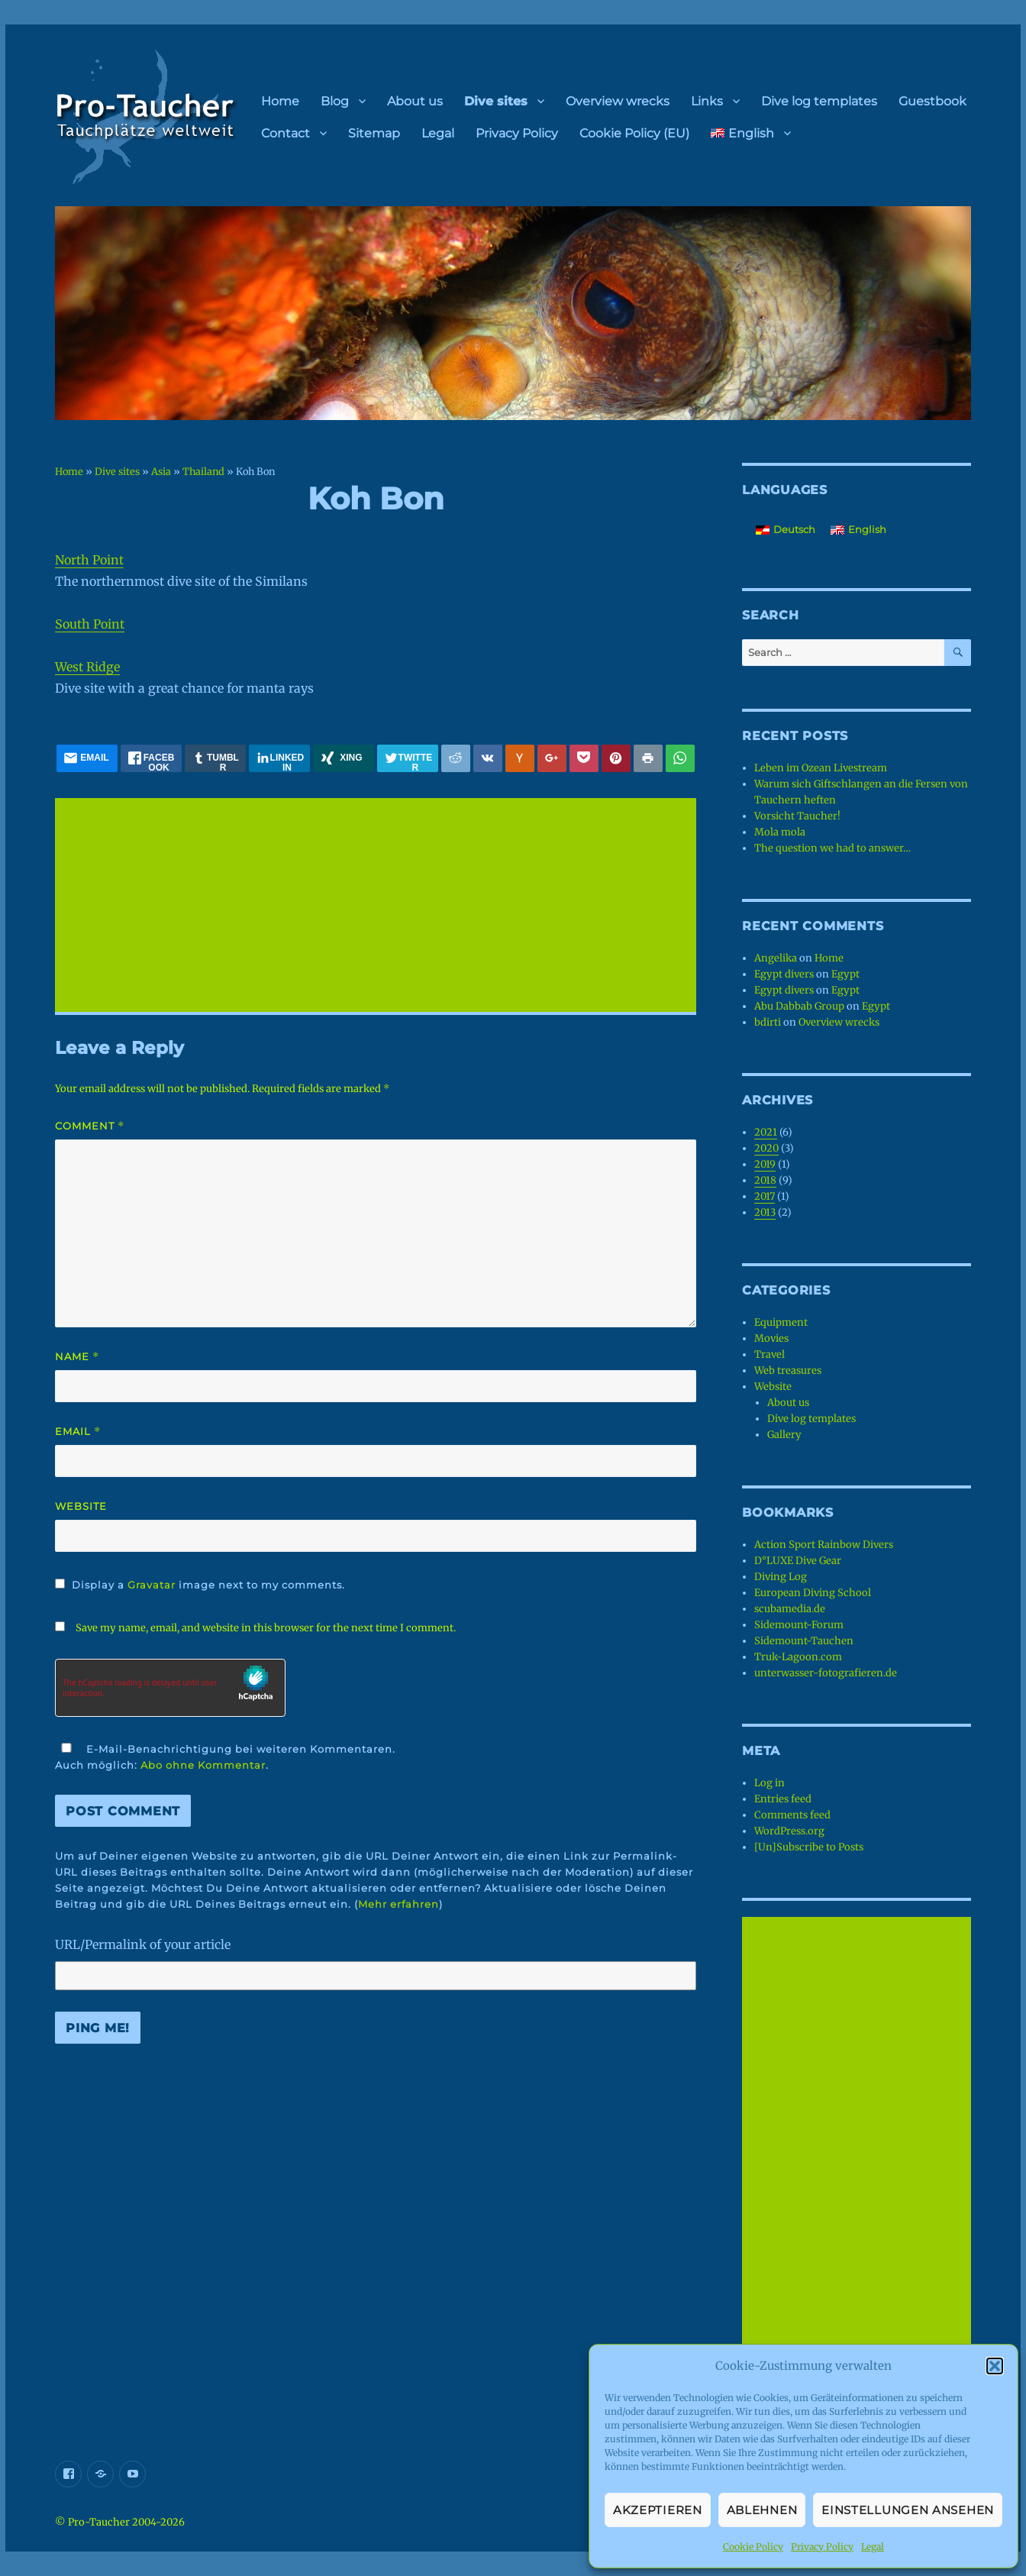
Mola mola (779, 832)
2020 (766, 1148)
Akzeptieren (657, 2510)
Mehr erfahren (398, 1904)
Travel (769, 1354)
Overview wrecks (617, 101)
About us (415, 101)
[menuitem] (751, 133)
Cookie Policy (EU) (634, 133)
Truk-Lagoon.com (798, 1656)
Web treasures (787, 1370)
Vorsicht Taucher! (797, 816)
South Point (89, 624)
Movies (771, 1338)
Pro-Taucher (99, 2522)
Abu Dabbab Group (799, 1006)
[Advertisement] (378, 906)
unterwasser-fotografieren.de (825, 1672)
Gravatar (151, 1585)
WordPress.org (789, 1831)
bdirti (767, 1022)
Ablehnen (762, 2510)
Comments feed (792, 1814)
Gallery (784, 1434)
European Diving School (812, 1592)
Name (77, 1356)
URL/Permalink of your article (143, 1944)
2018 (765, 1180)
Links (707, 101)
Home (280, 101)
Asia (161, 471)
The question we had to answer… (832, 848)
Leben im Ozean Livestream (820, 767)
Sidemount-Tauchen (803, 1640)
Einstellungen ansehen (907, 2510)
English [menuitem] (867, 529)
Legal (872, 2546)
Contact (285, 133)
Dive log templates (819, 101)
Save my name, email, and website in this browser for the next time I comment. (266, 1627)
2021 (765, 1132)
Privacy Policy (822, 2546)
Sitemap (374, 133)
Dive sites (496, 101)
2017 (764, 1196)
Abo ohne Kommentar (203, 1765)
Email (78, 1431)
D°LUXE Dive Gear (797, 1560)
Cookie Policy (753, 2546)
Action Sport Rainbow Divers (823, 1544)
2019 (765, 1164)
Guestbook (932, 101)
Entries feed (782, 1798)
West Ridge (87, 666)
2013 (765, 1212)
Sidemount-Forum (799, 1624)
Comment (89, 1126)
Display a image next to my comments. (208, 1585)
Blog (335, 101)
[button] (994, 2366)
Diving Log (780, 1576)
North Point (89, 559)
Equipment (781, 1322)
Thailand (203, 471)
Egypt (845, 974)
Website (81, 1506)
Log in (769, 1782)
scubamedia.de (789, 1608)
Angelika (775, 958)
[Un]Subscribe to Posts (808, 1847)
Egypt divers (784, 974)
